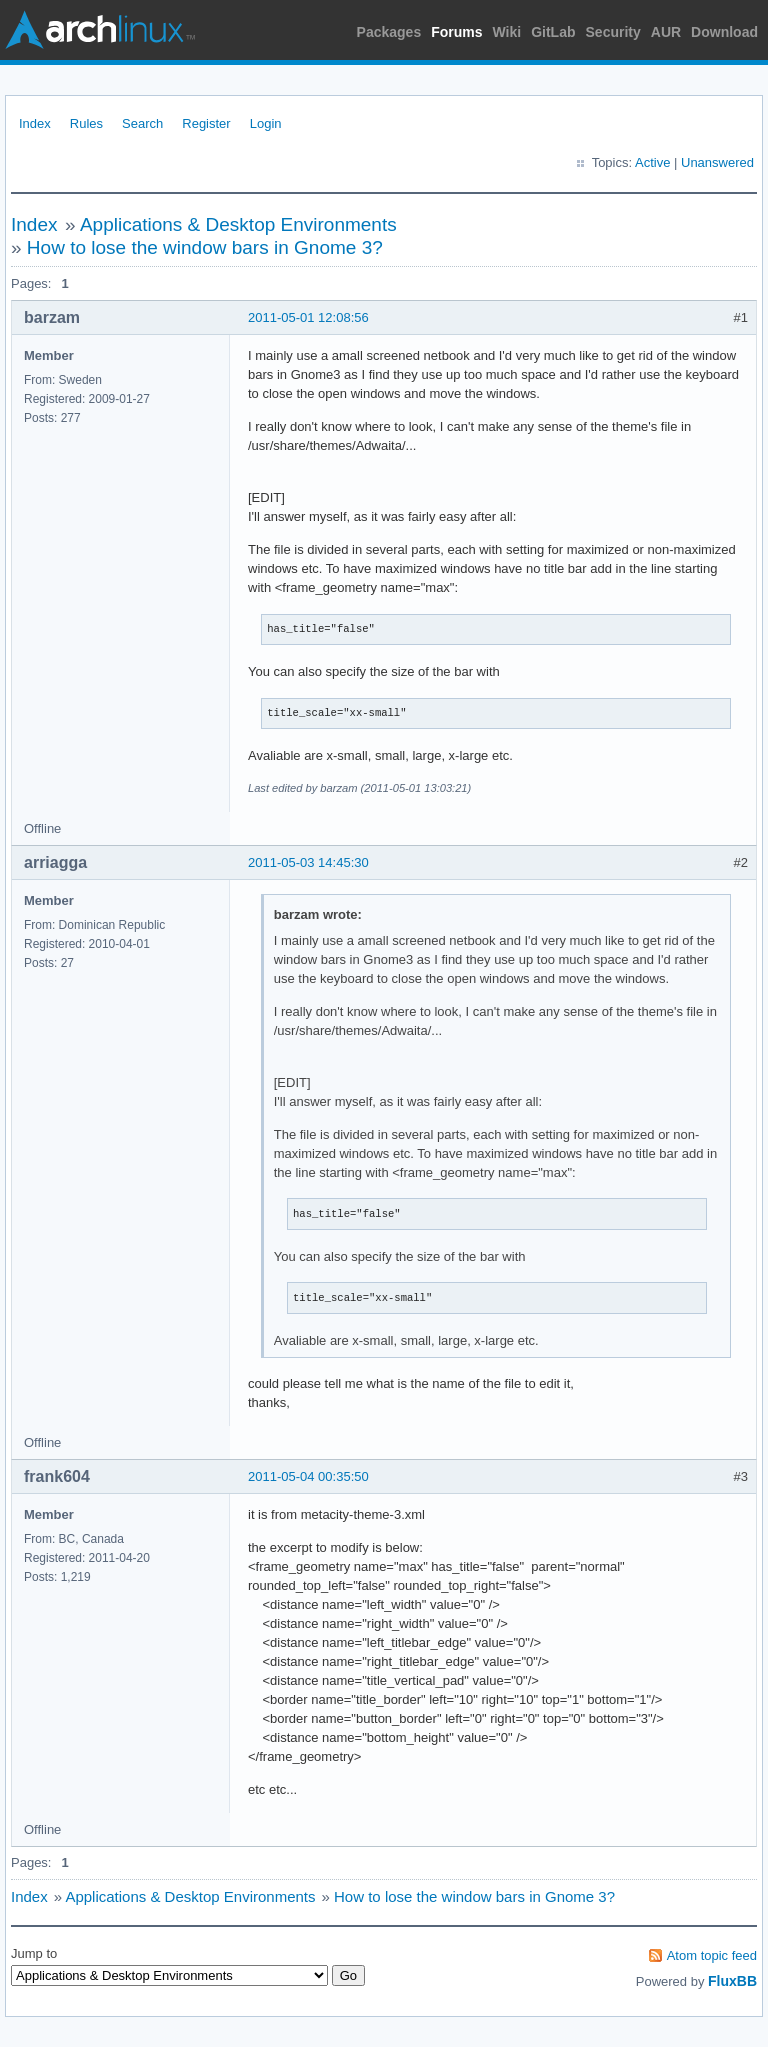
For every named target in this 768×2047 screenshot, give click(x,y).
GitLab (553, 32)
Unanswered (717, 162)
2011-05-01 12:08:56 (308, 317)
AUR (666, 32)
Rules (86, 123)
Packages (389, 32)
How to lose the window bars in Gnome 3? (205, 247)
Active (652, 162)
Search (142, 123)
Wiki (507, 32)
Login (266, 123)
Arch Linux (100, 30)
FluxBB (732, 1981)
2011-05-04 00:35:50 (308, 1476)
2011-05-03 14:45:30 (308, 862)
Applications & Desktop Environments (238, 224)
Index (35, 123)
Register (206, 123)
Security (613, 32)
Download (724, 32)
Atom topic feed (712, 1955)
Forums (456, 32)
